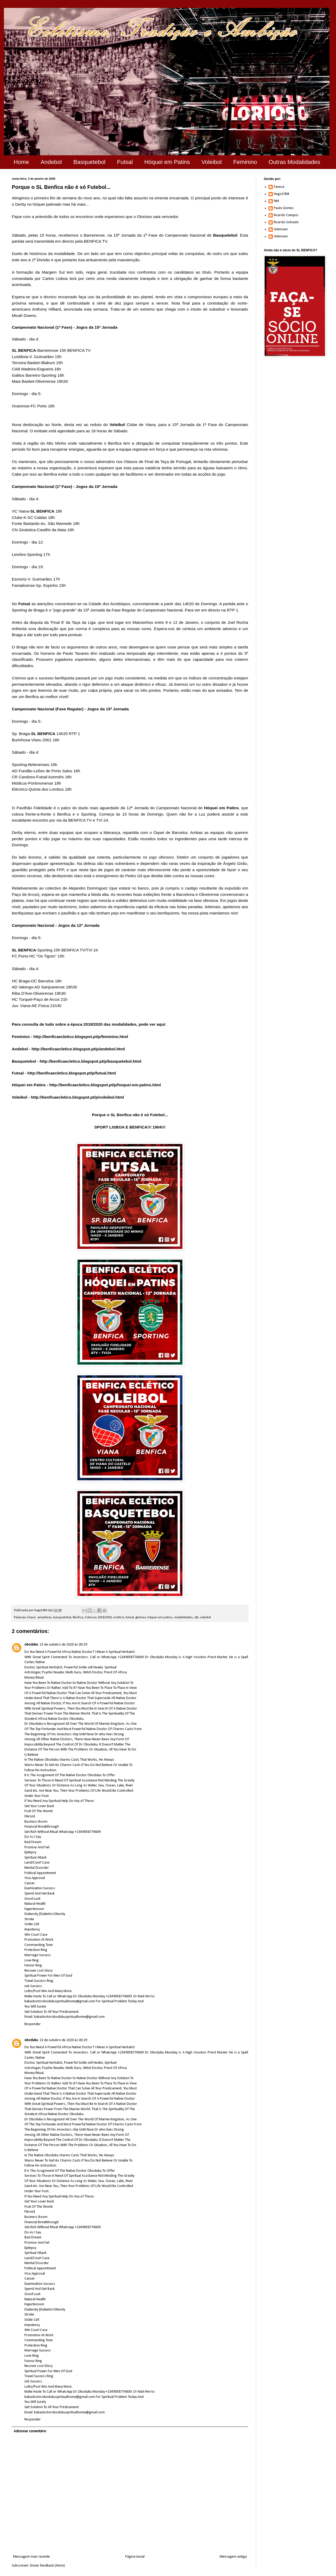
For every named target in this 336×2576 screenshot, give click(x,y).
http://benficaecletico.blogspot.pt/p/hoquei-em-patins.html (105, 1085)
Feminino (245, 162)
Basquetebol (89, 162)
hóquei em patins (160, 1617)
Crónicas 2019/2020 (98, 1617)
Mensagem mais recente (31, 2557)
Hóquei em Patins (167, 162)
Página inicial (135, 2557)
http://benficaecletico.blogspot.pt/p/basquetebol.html (90, 1061)
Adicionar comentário (30, 2431)
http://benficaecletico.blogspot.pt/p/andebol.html (78, 1049)
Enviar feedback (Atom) (47, 2566)
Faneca (279, 187)
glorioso (140, 1617)
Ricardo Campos (286, 215)
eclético (118, 1617)
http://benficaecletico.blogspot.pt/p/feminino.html (80, 1036)
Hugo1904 (281, 194)
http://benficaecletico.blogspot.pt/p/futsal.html (71, 1073)
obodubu (31, 1645)
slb (196, 1617)
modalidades (183, 1617)
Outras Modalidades (294, 162)
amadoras (44, 1617)
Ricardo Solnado (286, 222)
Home (21, 162)
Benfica (78, 1617)
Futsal (125, 162)
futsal (130, 1617)
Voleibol (211, 162)
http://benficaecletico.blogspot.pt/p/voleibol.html (77, 1097)
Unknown (281, 229)
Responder (32, 2024)
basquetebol (62, 1617)
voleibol (205, 1617)
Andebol (51, 162)
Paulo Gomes (284, 208)
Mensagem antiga (233, 2557)
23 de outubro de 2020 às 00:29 (63, 1645)
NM (276, 201)
